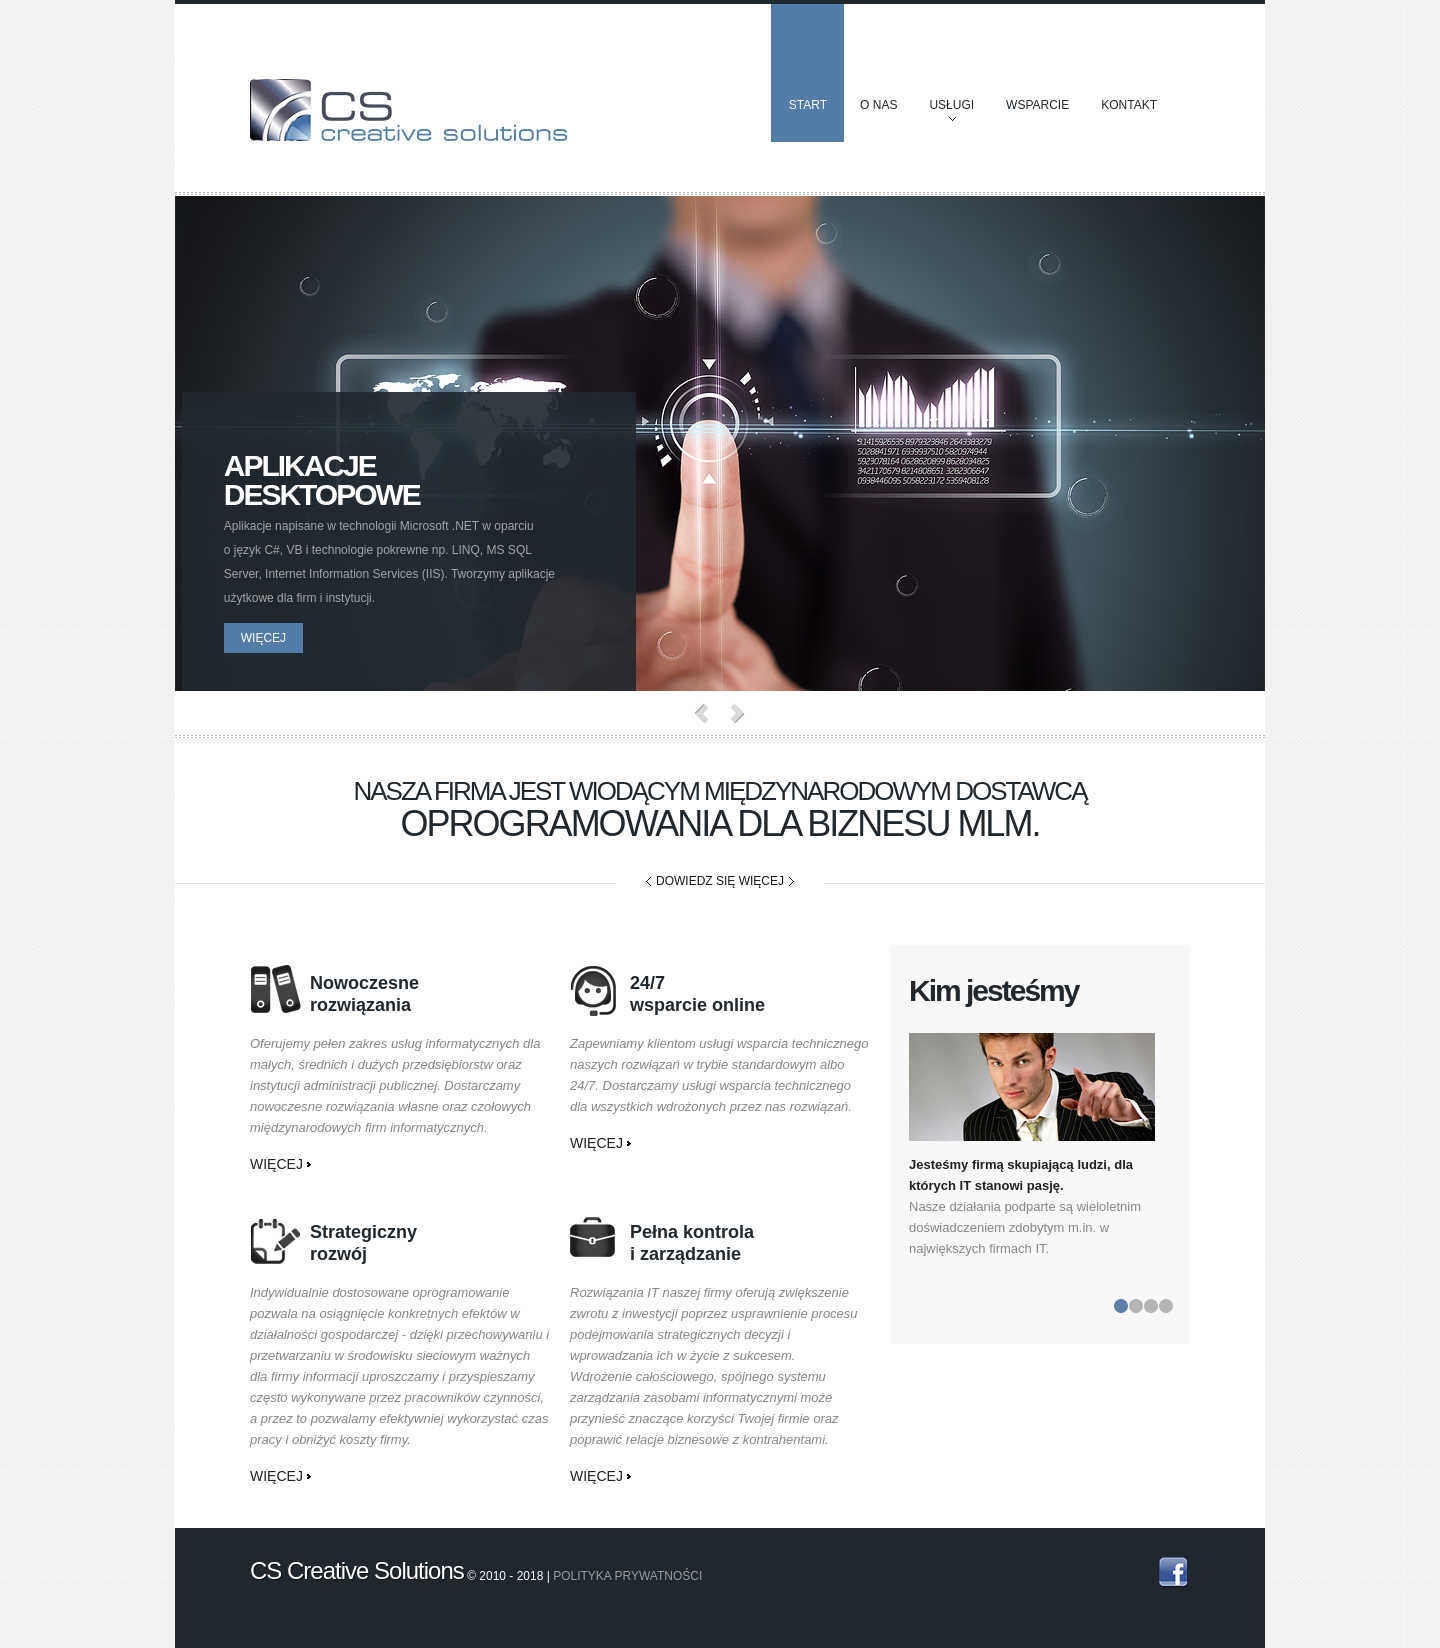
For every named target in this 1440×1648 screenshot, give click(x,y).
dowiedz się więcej (720, 881)
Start (808, 105)
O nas (878, 105)
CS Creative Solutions (409, 106)
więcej (272, 638)
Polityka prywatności (627, 1576)
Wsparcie (1037, 105)
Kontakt (1129, 105)
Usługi (951, 114)
